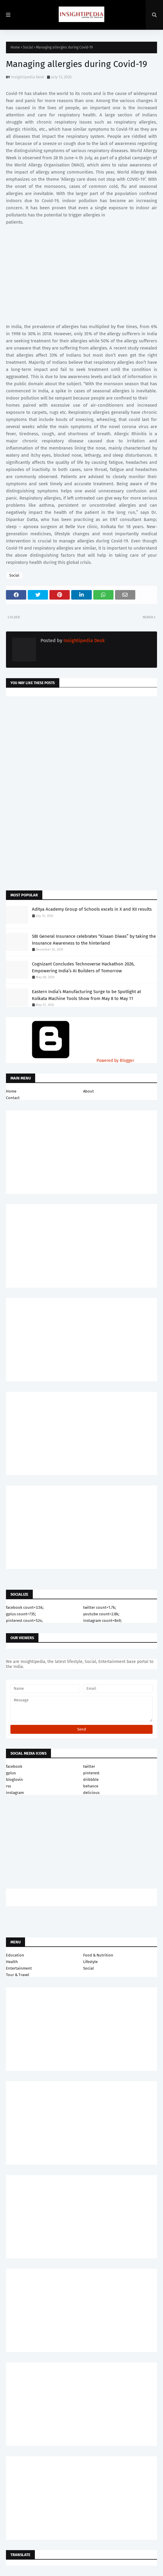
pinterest (91, 1773)
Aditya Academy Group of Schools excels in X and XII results (92, 909)
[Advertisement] (81, 748)
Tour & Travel (17, 1975)
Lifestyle (90, 1961)
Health (12, 1961)
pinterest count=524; (24, 1620)
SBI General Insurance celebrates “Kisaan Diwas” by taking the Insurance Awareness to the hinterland (94, 940)
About (88, 1091)
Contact (13, 1098)
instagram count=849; (102, 1620)
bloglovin (14, 1779)
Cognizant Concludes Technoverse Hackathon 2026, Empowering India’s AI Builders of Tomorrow (83, 967)
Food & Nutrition (98, 1955)
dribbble (91, 1779)
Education (15, 1955)
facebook (14, 1766)
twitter (89, 1766)
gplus (11, 1773)
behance (90, 1786)
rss (8, 1786)
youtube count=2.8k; (101, 1614)
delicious (91, 1792)
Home (15, 47)
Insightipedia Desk (27, 77)
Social (28, 47)
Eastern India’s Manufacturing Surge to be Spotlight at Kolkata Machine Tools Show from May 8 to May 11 (86, 995)
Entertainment (19, 1968)
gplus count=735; (21, 1614)
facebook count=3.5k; (25, 1607)
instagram (15, 1792)
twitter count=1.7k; (99, 1607)
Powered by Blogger (70, 1060)
